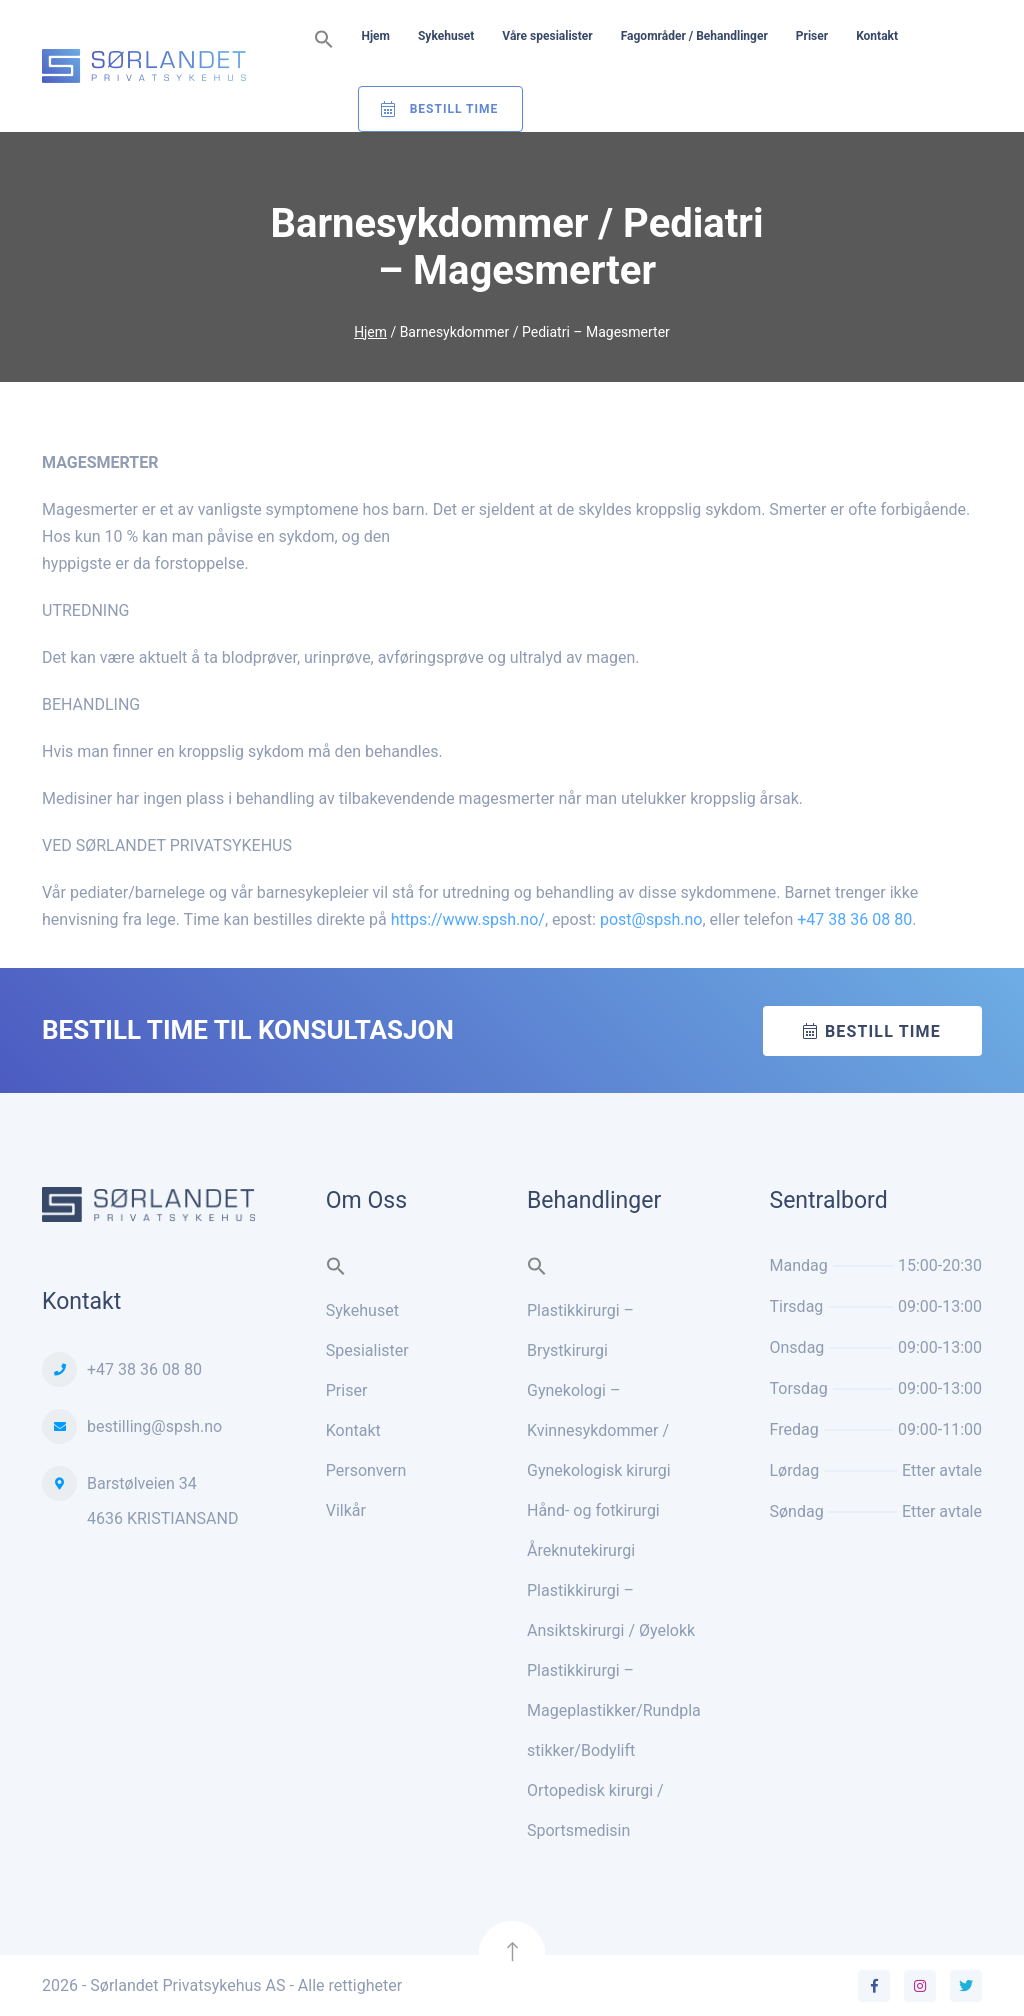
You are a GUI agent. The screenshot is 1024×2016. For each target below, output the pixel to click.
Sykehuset (446, 36)
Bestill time (883, 1030)
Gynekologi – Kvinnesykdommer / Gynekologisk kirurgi (599, 1429)
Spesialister (367, 1349)
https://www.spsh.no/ (468, 919)
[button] (324, 40)
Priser (812, 36)
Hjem (376, 36)
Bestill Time (454, 109)
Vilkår (346, 1509)
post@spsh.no (651, 919)
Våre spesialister (547, 36)
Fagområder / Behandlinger (694, 36)
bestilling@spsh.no (154, 1425)
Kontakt (877, 36)
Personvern (366, 1469)
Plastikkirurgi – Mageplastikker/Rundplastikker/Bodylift (614, 1709)
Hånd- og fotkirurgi (593, 1509)
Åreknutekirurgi (581, 1549)
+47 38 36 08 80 (854, 919)
